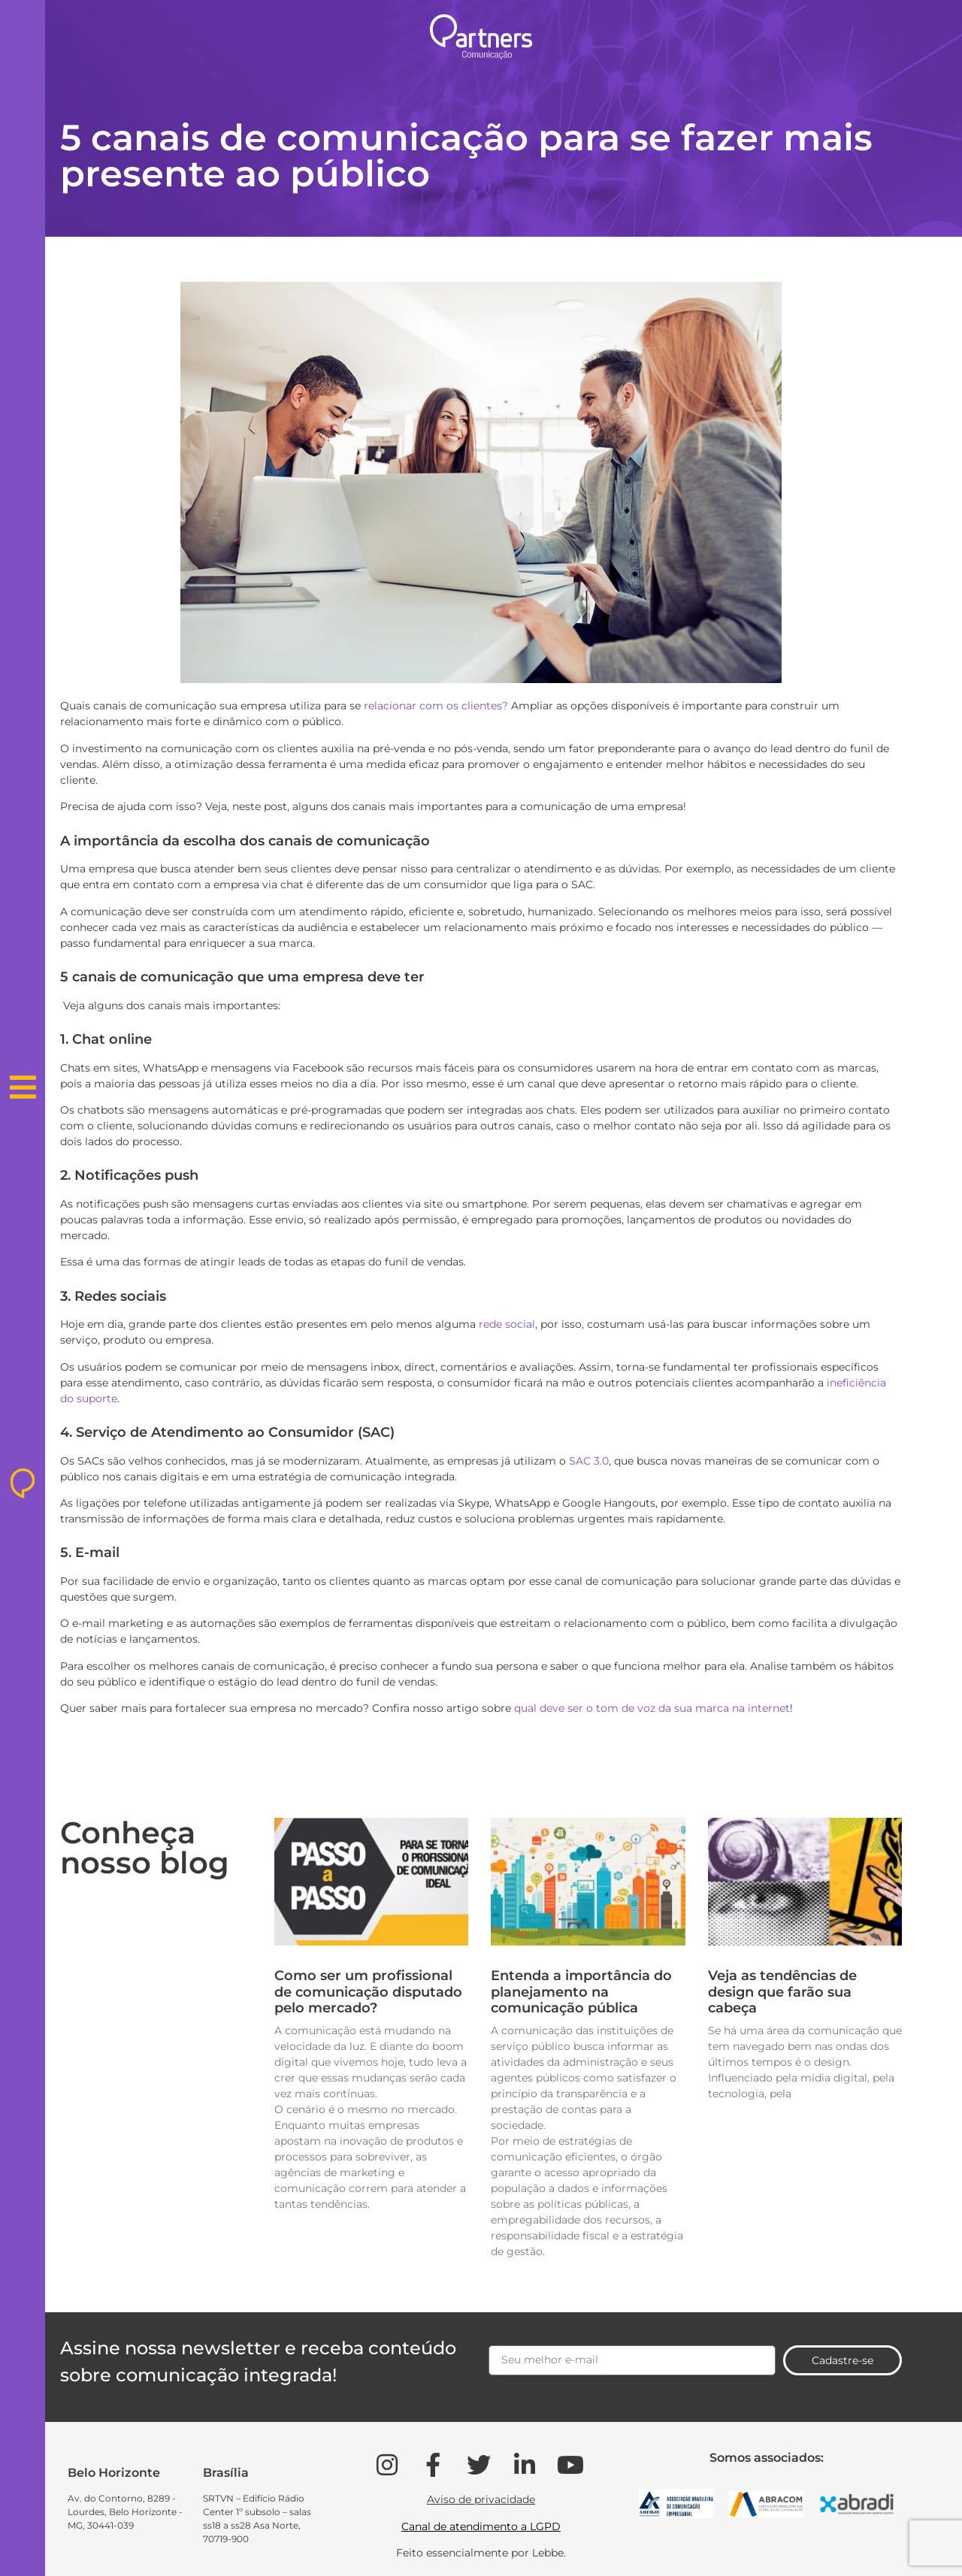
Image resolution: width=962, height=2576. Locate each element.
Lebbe (548, 2552)
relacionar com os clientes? (436, 705)
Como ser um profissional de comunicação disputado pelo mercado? (368, 1991)
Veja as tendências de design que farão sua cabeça (782, 1991)
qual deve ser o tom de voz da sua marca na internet (652, 1708)
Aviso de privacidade (481, 2499)
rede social (507, 1324)
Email (504, 2340)
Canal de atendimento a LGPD (481, 2526)
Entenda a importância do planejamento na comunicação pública (581, 1991)
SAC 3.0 (589, 1461)
